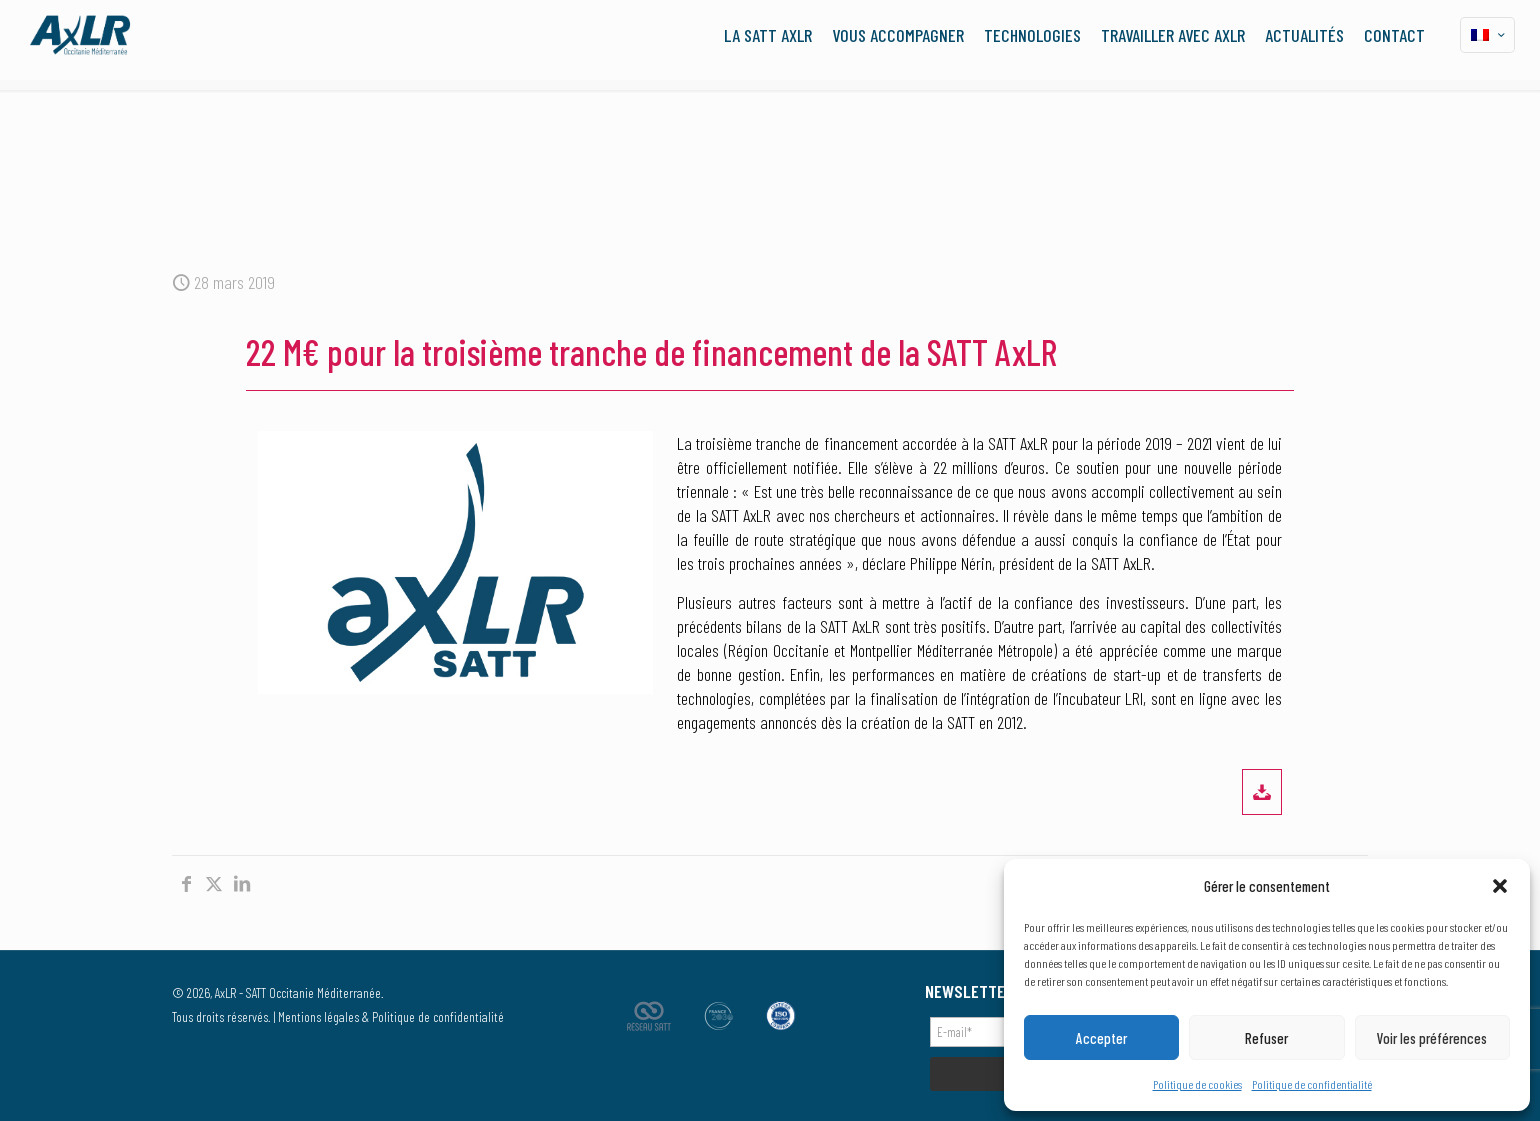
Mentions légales (318, 1016)
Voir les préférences (1432, 1038)
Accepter (1101, 1038)
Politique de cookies (1197, 1084)
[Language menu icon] (1487, 35)
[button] (1500, 886)
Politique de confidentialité (1312, 1084)
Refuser (1266, 1038)
